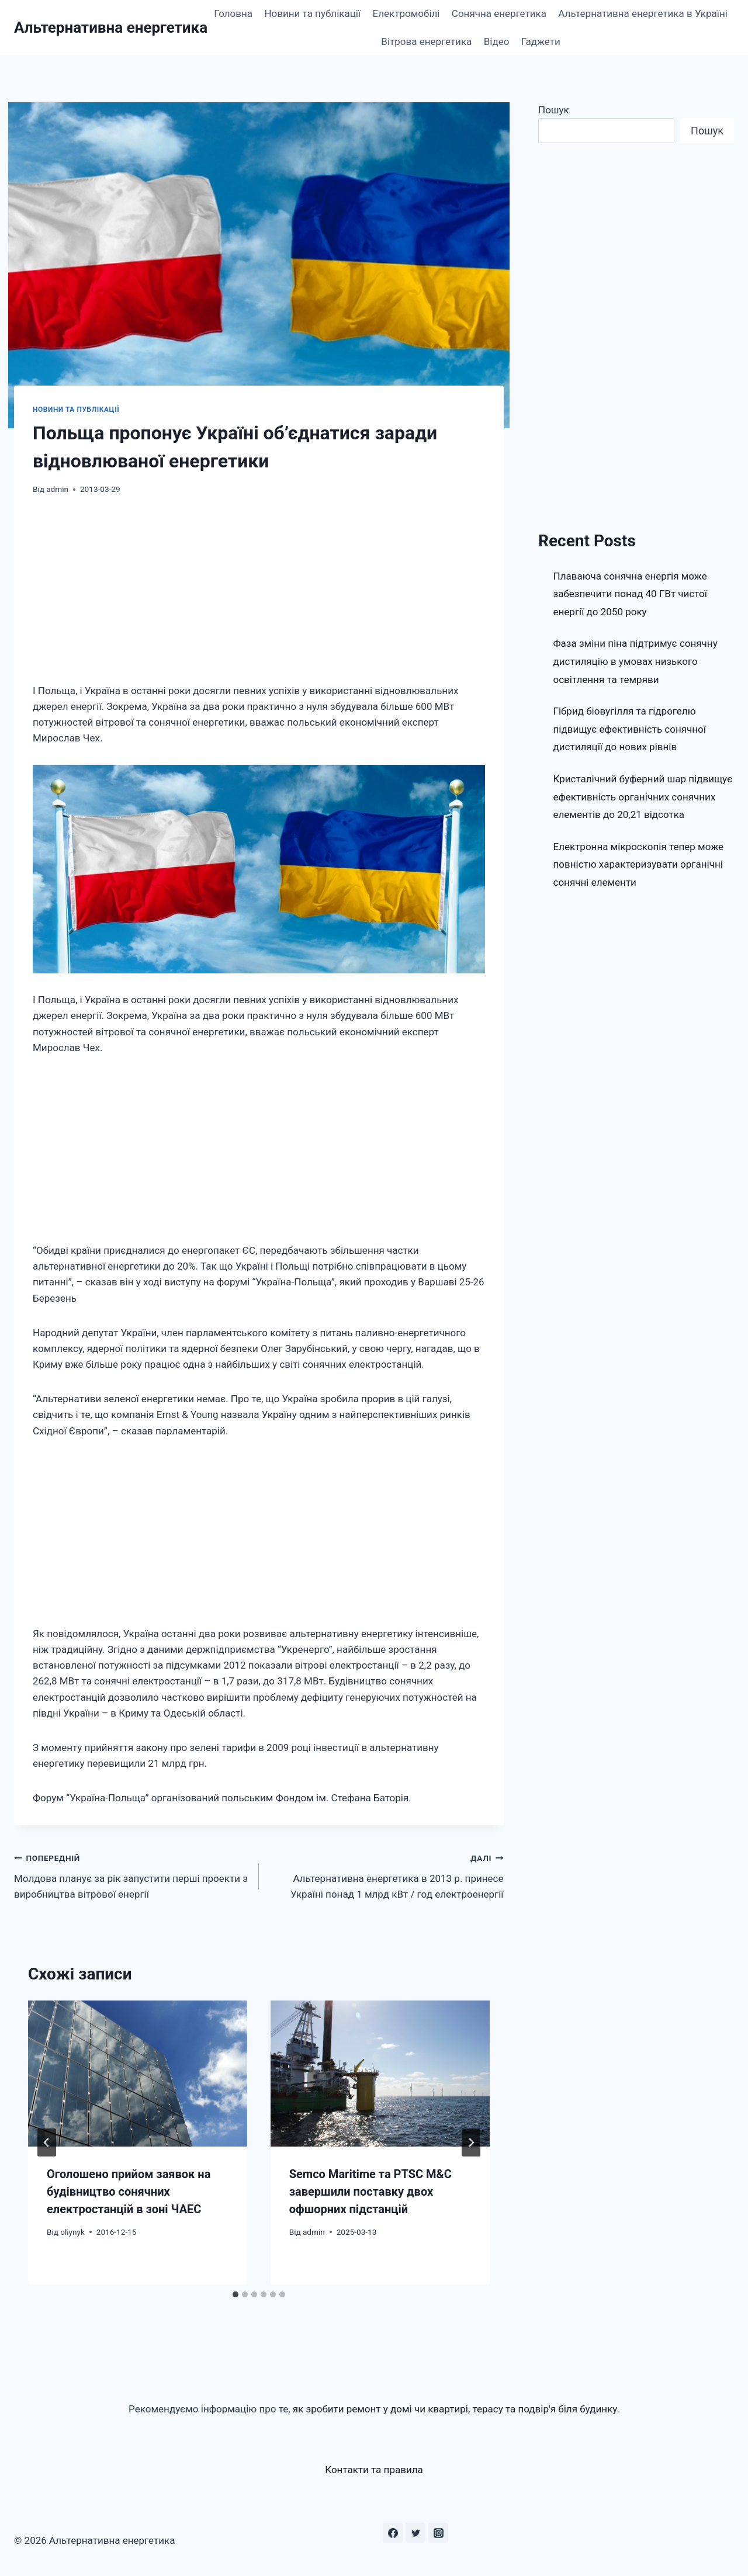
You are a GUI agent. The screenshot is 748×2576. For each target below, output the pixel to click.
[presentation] (137, 2074)
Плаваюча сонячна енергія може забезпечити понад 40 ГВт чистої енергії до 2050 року (630, 594)
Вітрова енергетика (426, 41)
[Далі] (471, 2142)
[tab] (235, 2294)
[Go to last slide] (46, 2142)
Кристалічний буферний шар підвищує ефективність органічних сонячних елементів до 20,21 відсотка (643, 796)
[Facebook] (393, 2533)
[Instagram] (438, 2533)
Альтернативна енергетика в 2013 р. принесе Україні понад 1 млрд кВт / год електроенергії (386, 1875)
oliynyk (72, 2232)
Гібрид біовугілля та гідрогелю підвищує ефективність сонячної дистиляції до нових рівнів (630, 729)
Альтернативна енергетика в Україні (643, 13)
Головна (233, 13)
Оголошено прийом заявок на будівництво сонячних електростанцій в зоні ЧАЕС (128, 2191)
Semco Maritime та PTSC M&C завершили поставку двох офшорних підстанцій (370, 2191)
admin (57, 489)
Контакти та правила (374, 2470)
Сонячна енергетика (499, 13)
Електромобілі (406, 13)
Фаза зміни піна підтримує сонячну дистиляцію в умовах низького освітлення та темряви (635, 661)
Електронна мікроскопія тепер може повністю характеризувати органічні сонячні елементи (638, 864)
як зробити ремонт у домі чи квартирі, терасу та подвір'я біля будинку (455, 2409)
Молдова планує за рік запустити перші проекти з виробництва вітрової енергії (131, 1875)
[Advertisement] (259, 596)
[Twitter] (415, 2533)
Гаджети (540, 41)
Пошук (553, 110)
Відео (497, 41)
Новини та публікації (312, 13)
